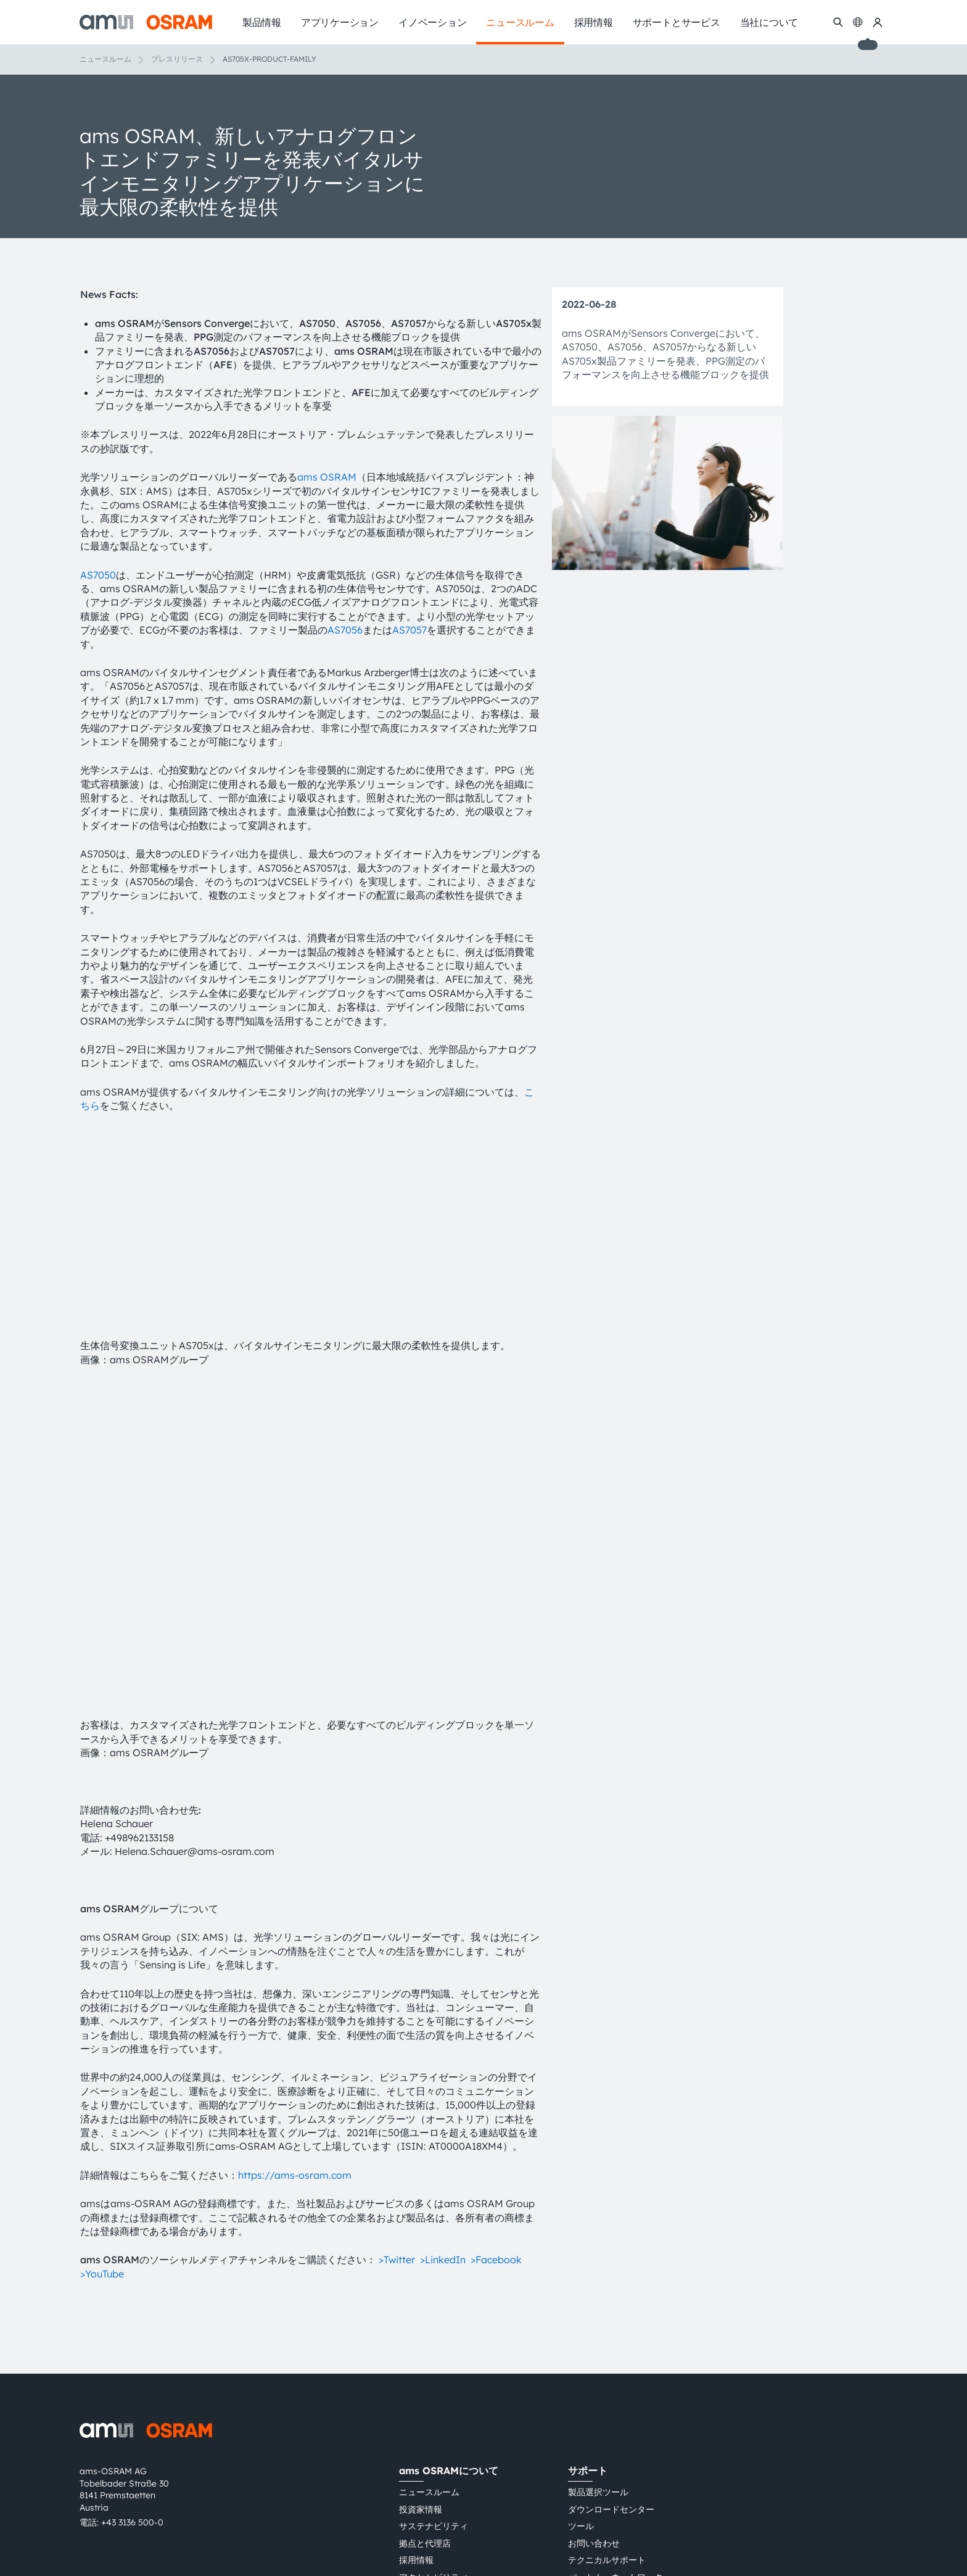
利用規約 (512, 2490)
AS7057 (409, 630)
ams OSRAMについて (448, 2300)
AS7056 (345, 630)
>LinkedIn (443, 2090)
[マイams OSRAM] (877, 22)
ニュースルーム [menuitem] (520, 22)
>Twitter (397, 2090)
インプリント (610, 2490)
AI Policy (417, 2513)
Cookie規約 (669, 2490)
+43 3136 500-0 (132, 2352)
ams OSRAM (326, 477)
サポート (587, 2300)
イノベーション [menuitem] (432, 22)
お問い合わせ (594, 2373)
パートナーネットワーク (615, 2407)
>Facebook (496, 2090)
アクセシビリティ (433, 2407)
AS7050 (98, 575)
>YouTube (102, 2103)
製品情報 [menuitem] (261, 22)
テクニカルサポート (607, 2389)
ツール (581, 2355)
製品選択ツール (598, 2321)
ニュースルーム (105, 59)
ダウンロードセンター (611, 2339)
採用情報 (416, 2389)
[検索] (838, 22)
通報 (576, 2424)
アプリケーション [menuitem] (340, 22)
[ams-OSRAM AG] (146, 22)
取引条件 (557, 2490)
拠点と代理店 (425, 2373)
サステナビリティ (433, 2355)
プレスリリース (177, 59)
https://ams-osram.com (295, 2005)
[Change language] (858, 22)
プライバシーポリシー (442, 2490)
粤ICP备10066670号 (439, 2534)
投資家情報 (420, 2339)
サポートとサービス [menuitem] (676, 22)
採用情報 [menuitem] (593, 22)
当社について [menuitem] (769, 22)
